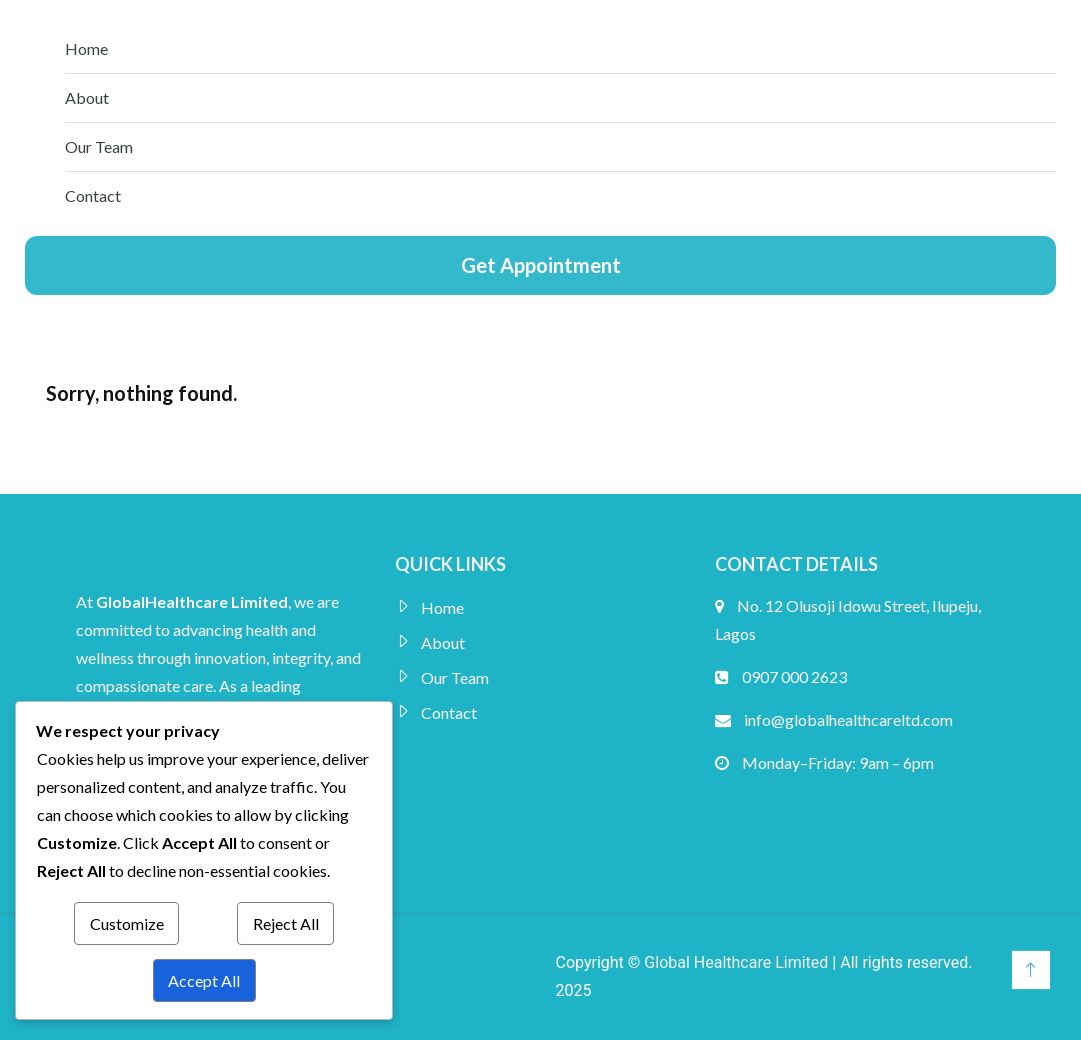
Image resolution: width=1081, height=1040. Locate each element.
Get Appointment (541, 265)
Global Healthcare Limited (736, 962)
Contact (93, 195)
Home (86, 48)
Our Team (99, 146)
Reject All (286, 923)
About (87, 97)
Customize (127, 923)
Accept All (204, 980)
